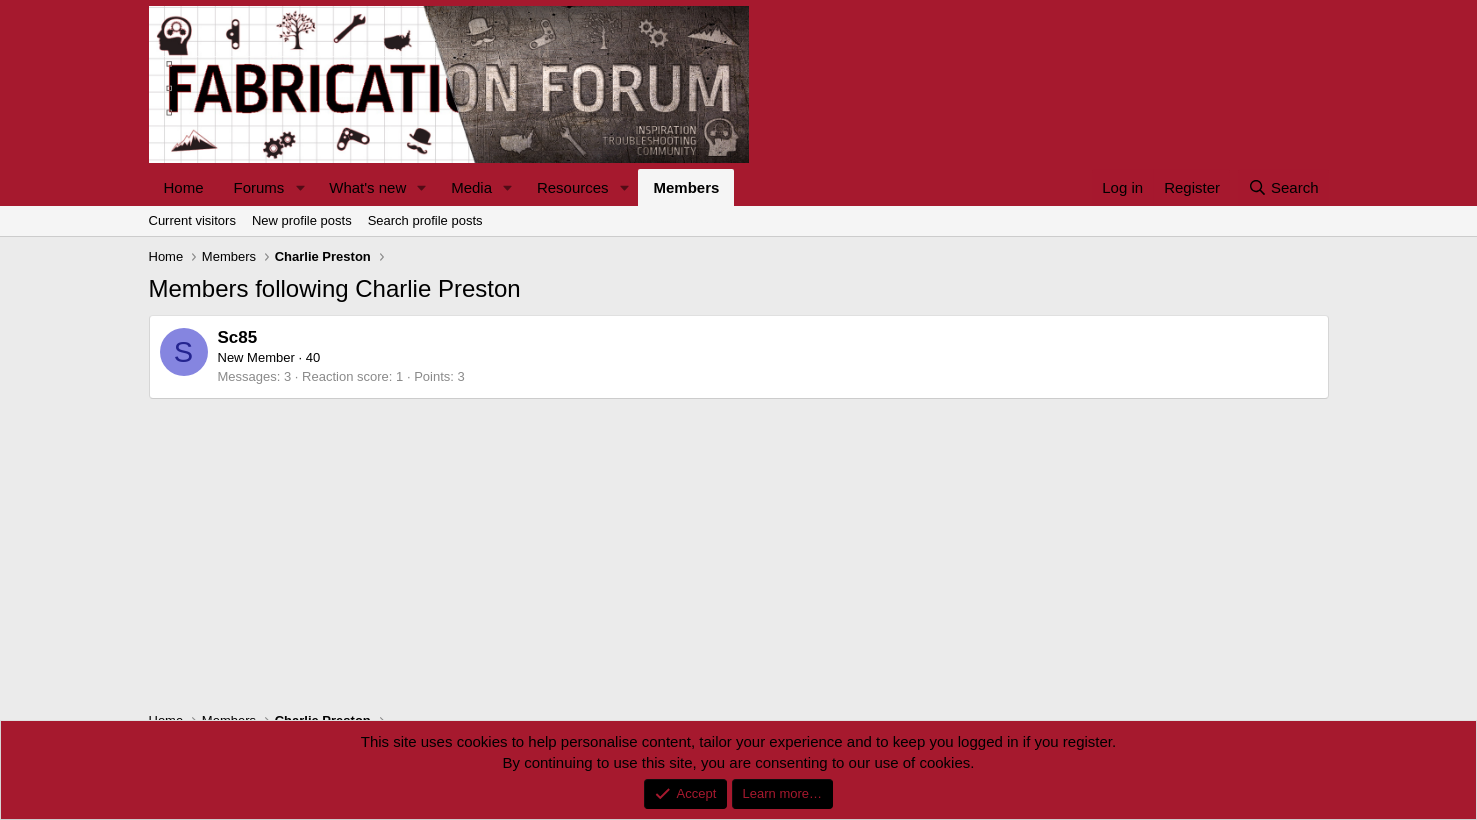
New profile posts (302, 220)
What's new (367, 187)
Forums (259, 187)
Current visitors (192, 220)
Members (686, 187)
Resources (573, 187)
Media (471, 187)
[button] (300, 187)
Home (184, 187)
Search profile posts (425, 220)
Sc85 (238, 337)
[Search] (1283, 187)
